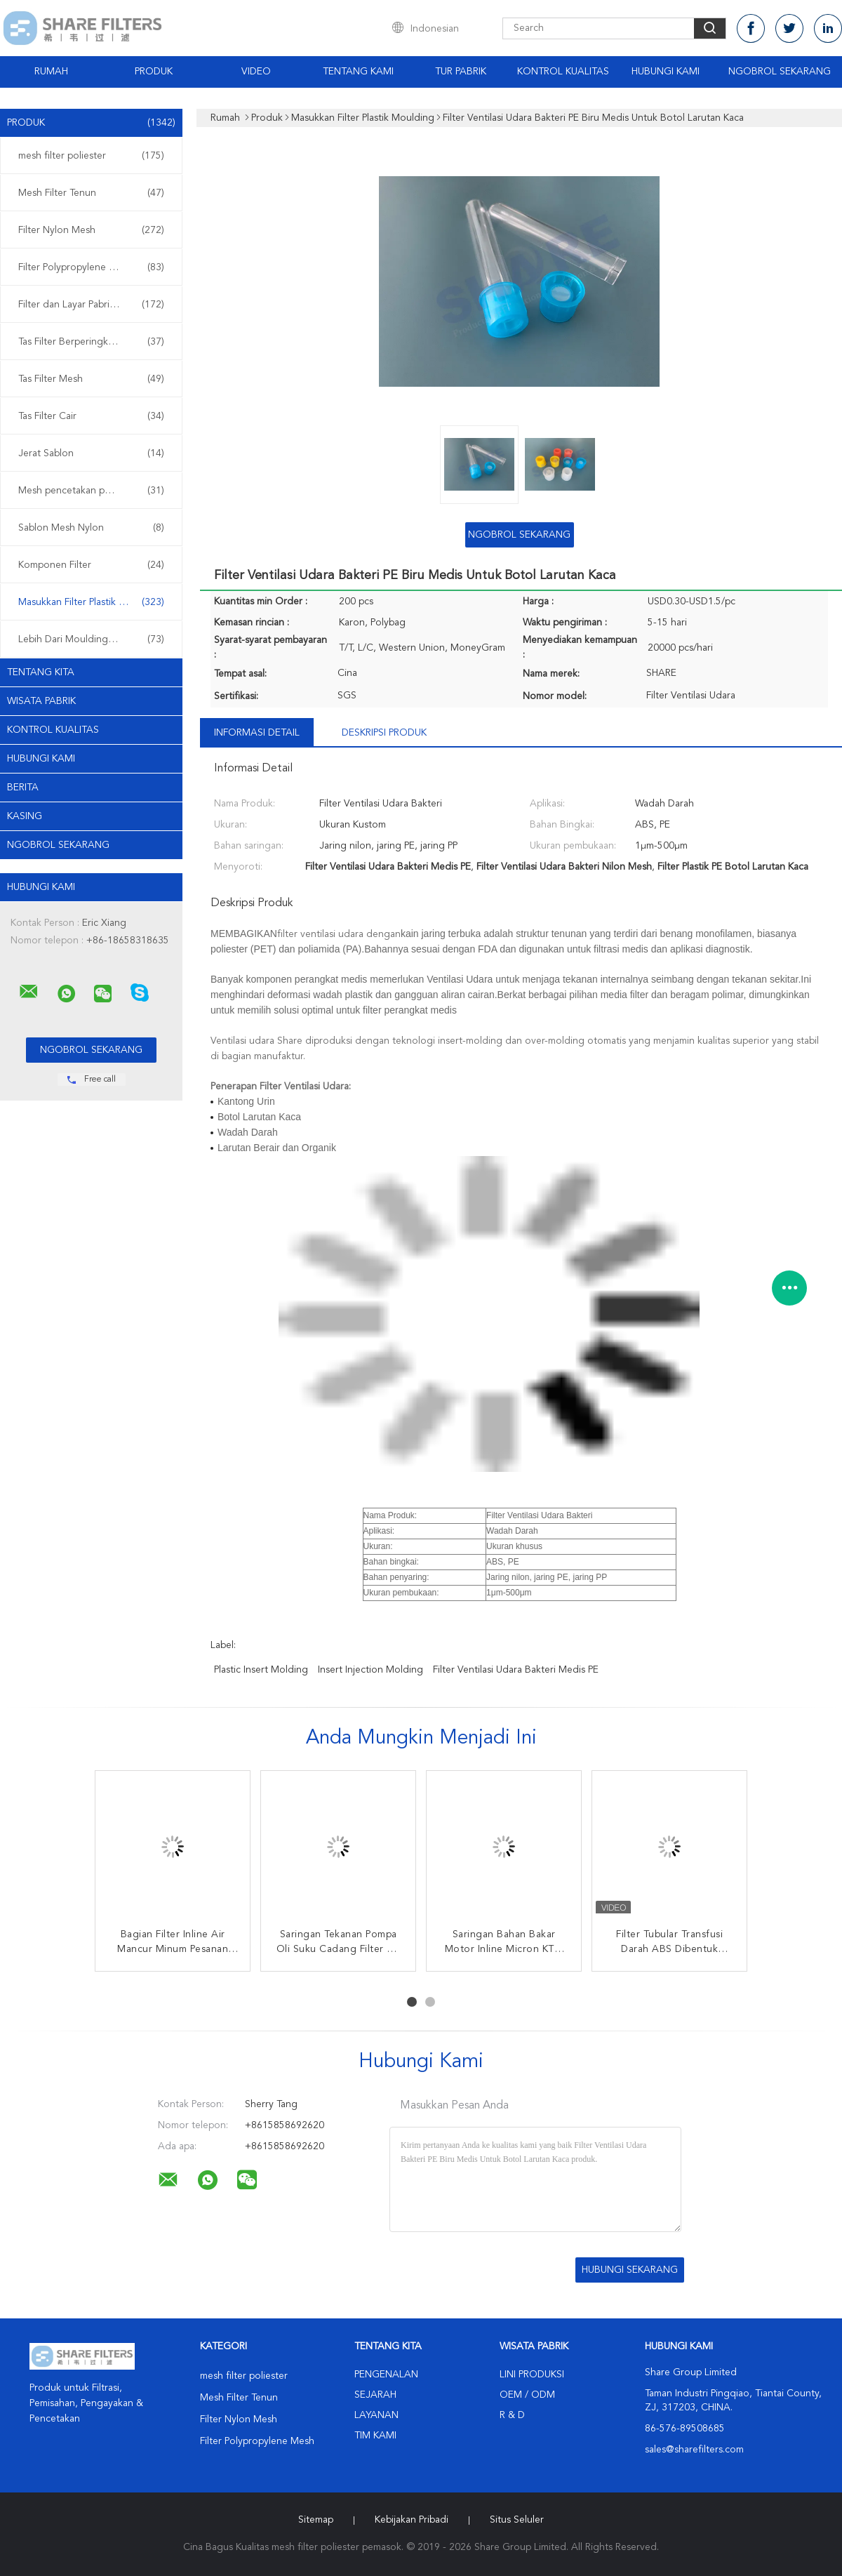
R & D (512, 2415)
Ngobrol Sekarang (779, 72)
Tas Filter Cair (91, 416)
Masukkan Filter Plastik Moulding (91, 602)
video (256, 72)
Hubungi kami (666, 72)
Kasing (24, 816)
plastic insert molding (261, 1670)
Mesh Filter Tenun (91, 193)
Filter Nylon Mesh (91, 230)
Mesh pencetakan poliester (91, 491)
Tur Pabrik (460, 72)
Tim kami (375, 2436)
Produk (154, 72)
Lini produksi (532, 2374)
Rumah (51, 72)
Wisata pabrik (41, 701)
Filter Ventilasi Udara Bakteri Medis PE (516, 1670)
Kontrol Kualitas (563, 72)
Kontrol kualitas (53, 730)
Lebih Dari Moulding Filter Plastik (91, 639)
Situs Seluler (517, 2520)
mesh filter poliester (91, 156)
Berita (23, 787)
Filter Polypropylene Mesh (91, 267)
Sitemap (315, 2520)
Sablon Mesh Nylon (91, 528)
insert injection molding (370, 1670)
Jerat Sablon (91, 453)
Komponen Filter (91, 565)
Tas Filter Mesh (91, 379)
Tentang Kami (358, 72)
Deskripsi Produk (384, 733)
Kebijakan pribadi (411, 2520)
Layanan (376, 2415)
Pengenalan (386, 2374)
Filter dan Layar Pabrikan (91, 305)
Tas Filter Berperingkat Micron (91, 342)
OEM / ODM (527, 2395)
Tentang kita (40, 672)
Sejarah (375, 2395)
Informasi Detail (257, 733)
